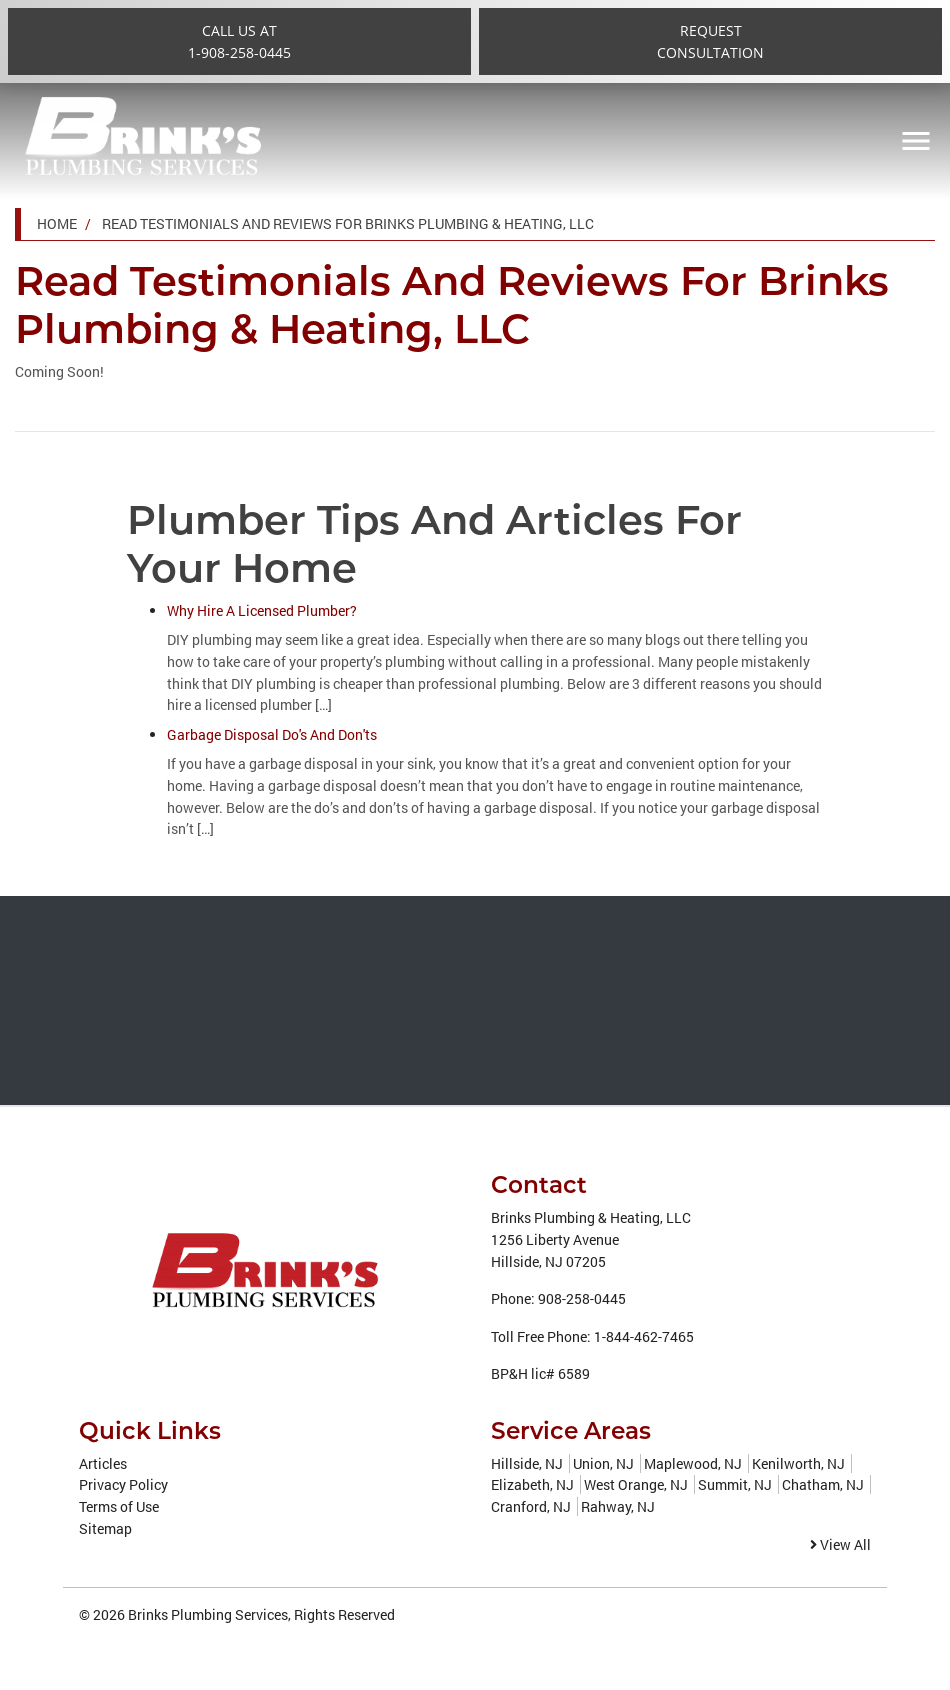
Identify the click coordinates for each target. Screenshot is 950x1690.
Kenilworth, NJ (798, 1463)
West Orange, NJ (636, 1484)
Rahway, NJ (618, 1506)
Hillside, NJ (527, 1463)
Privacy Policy (123, 1484)
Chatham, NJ (823, 1484)
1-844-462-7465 (644, 1336)
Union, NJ (603, 1463)
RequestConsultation (710, 41)
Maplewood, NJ (693, 1463)
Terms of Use (119, 1506)
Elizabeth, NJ (532, 1484)
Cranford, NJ (531, 1506)
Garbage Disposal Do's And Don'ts (272, 734)
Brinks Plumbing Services (208, 1614)
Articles (103, 1463)
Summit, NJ (735, 1484)
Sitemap (105, 1528)
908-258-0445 (582, 1298)
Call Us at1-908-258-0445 (239, 41)
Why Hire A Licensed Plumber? (262, 610)
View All (840, 1544)
